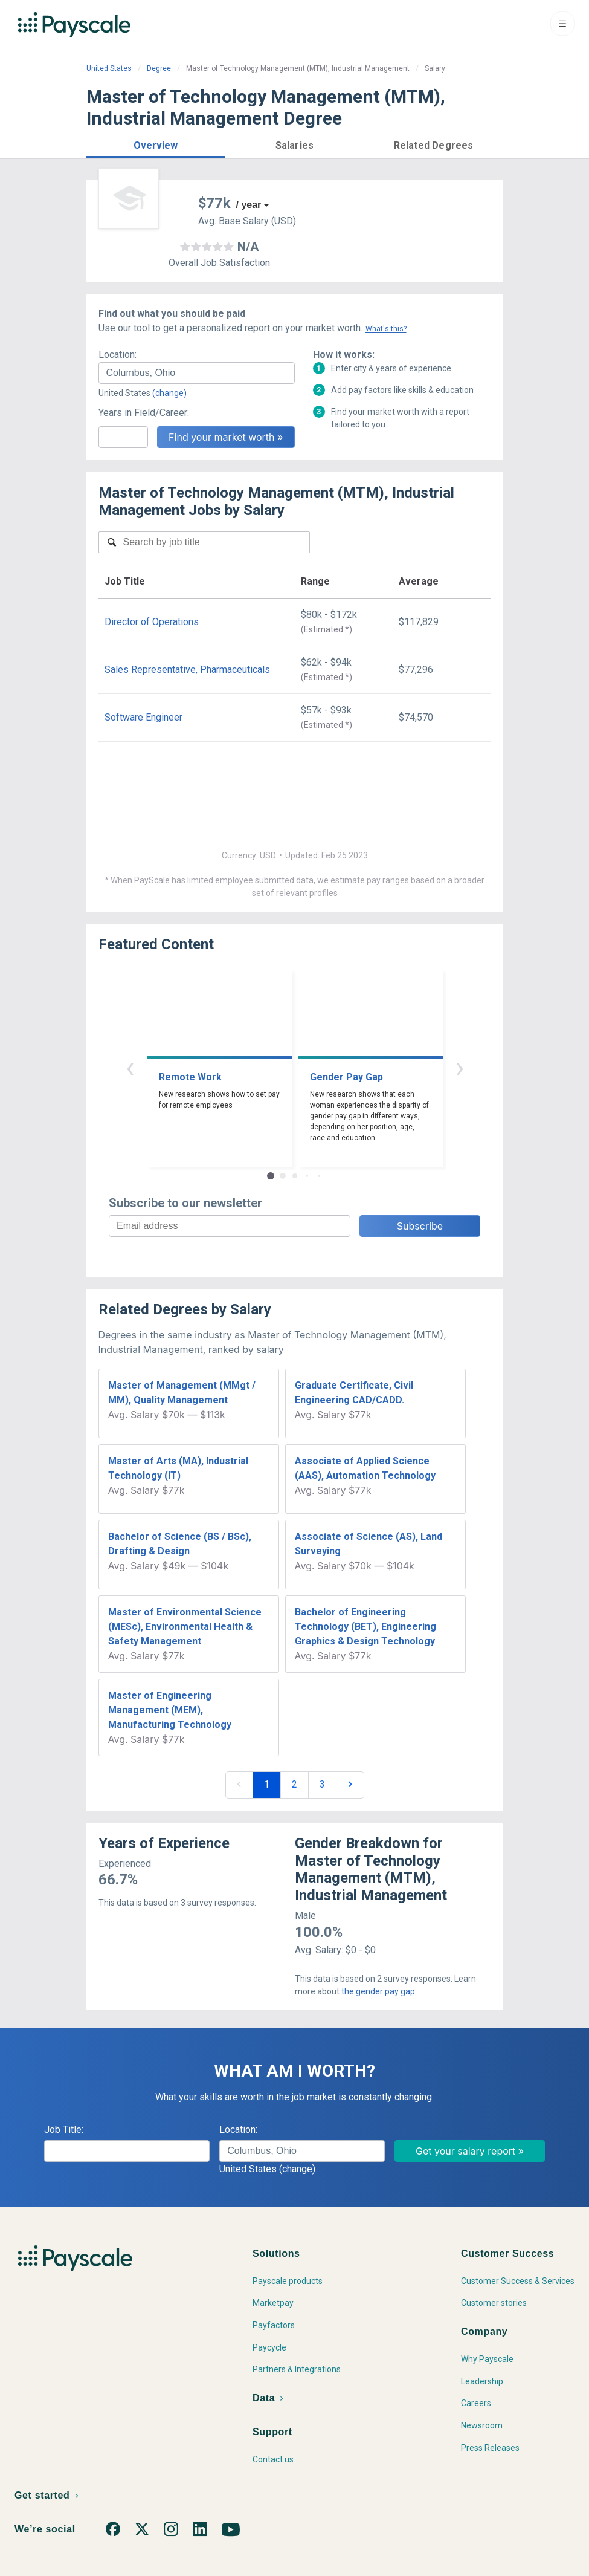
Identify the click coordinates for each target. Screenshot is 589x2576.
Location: (117, 354)
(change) (169, 393)
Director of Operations (152, 622)
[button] (155, 143)
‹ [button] (130, 1067)
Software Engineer (143, 717)
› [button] (459, 1067)
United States (109, 68)
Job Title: (63, 2129)
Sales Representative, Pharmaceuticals (187, 669)
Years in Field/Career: (143, 412)
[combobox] (196, 373)
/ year (249, 205)
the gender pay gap (378, 1991)
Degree (159, 68)
